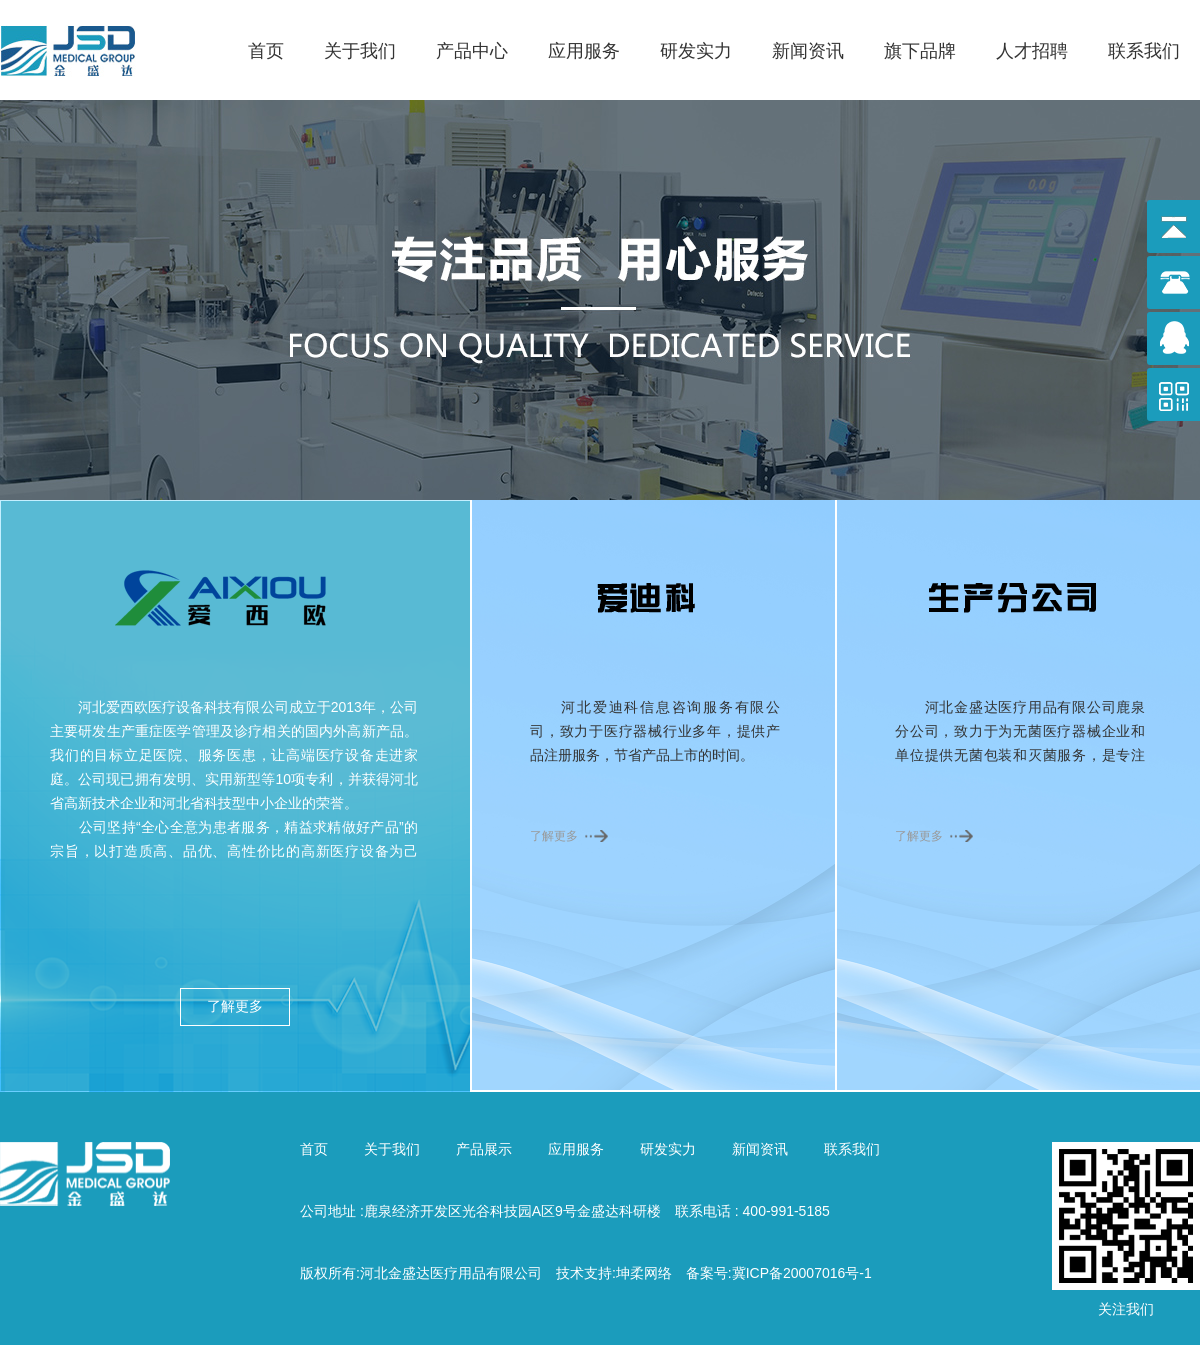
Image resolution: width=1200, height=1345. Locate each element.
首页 (266, 51)
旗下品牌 (920, 51)
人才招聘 (1032, 51)
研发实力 (696, 51)
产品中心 (472, 51)
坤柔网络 (644, 1273)
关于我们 (360, 51)
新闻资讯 (808, 51)
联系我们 (1144, 51)
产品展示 (484, 1149)
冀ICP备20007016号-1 (802, 1273)
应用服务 (584, 51)
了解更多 (235, 1006)
